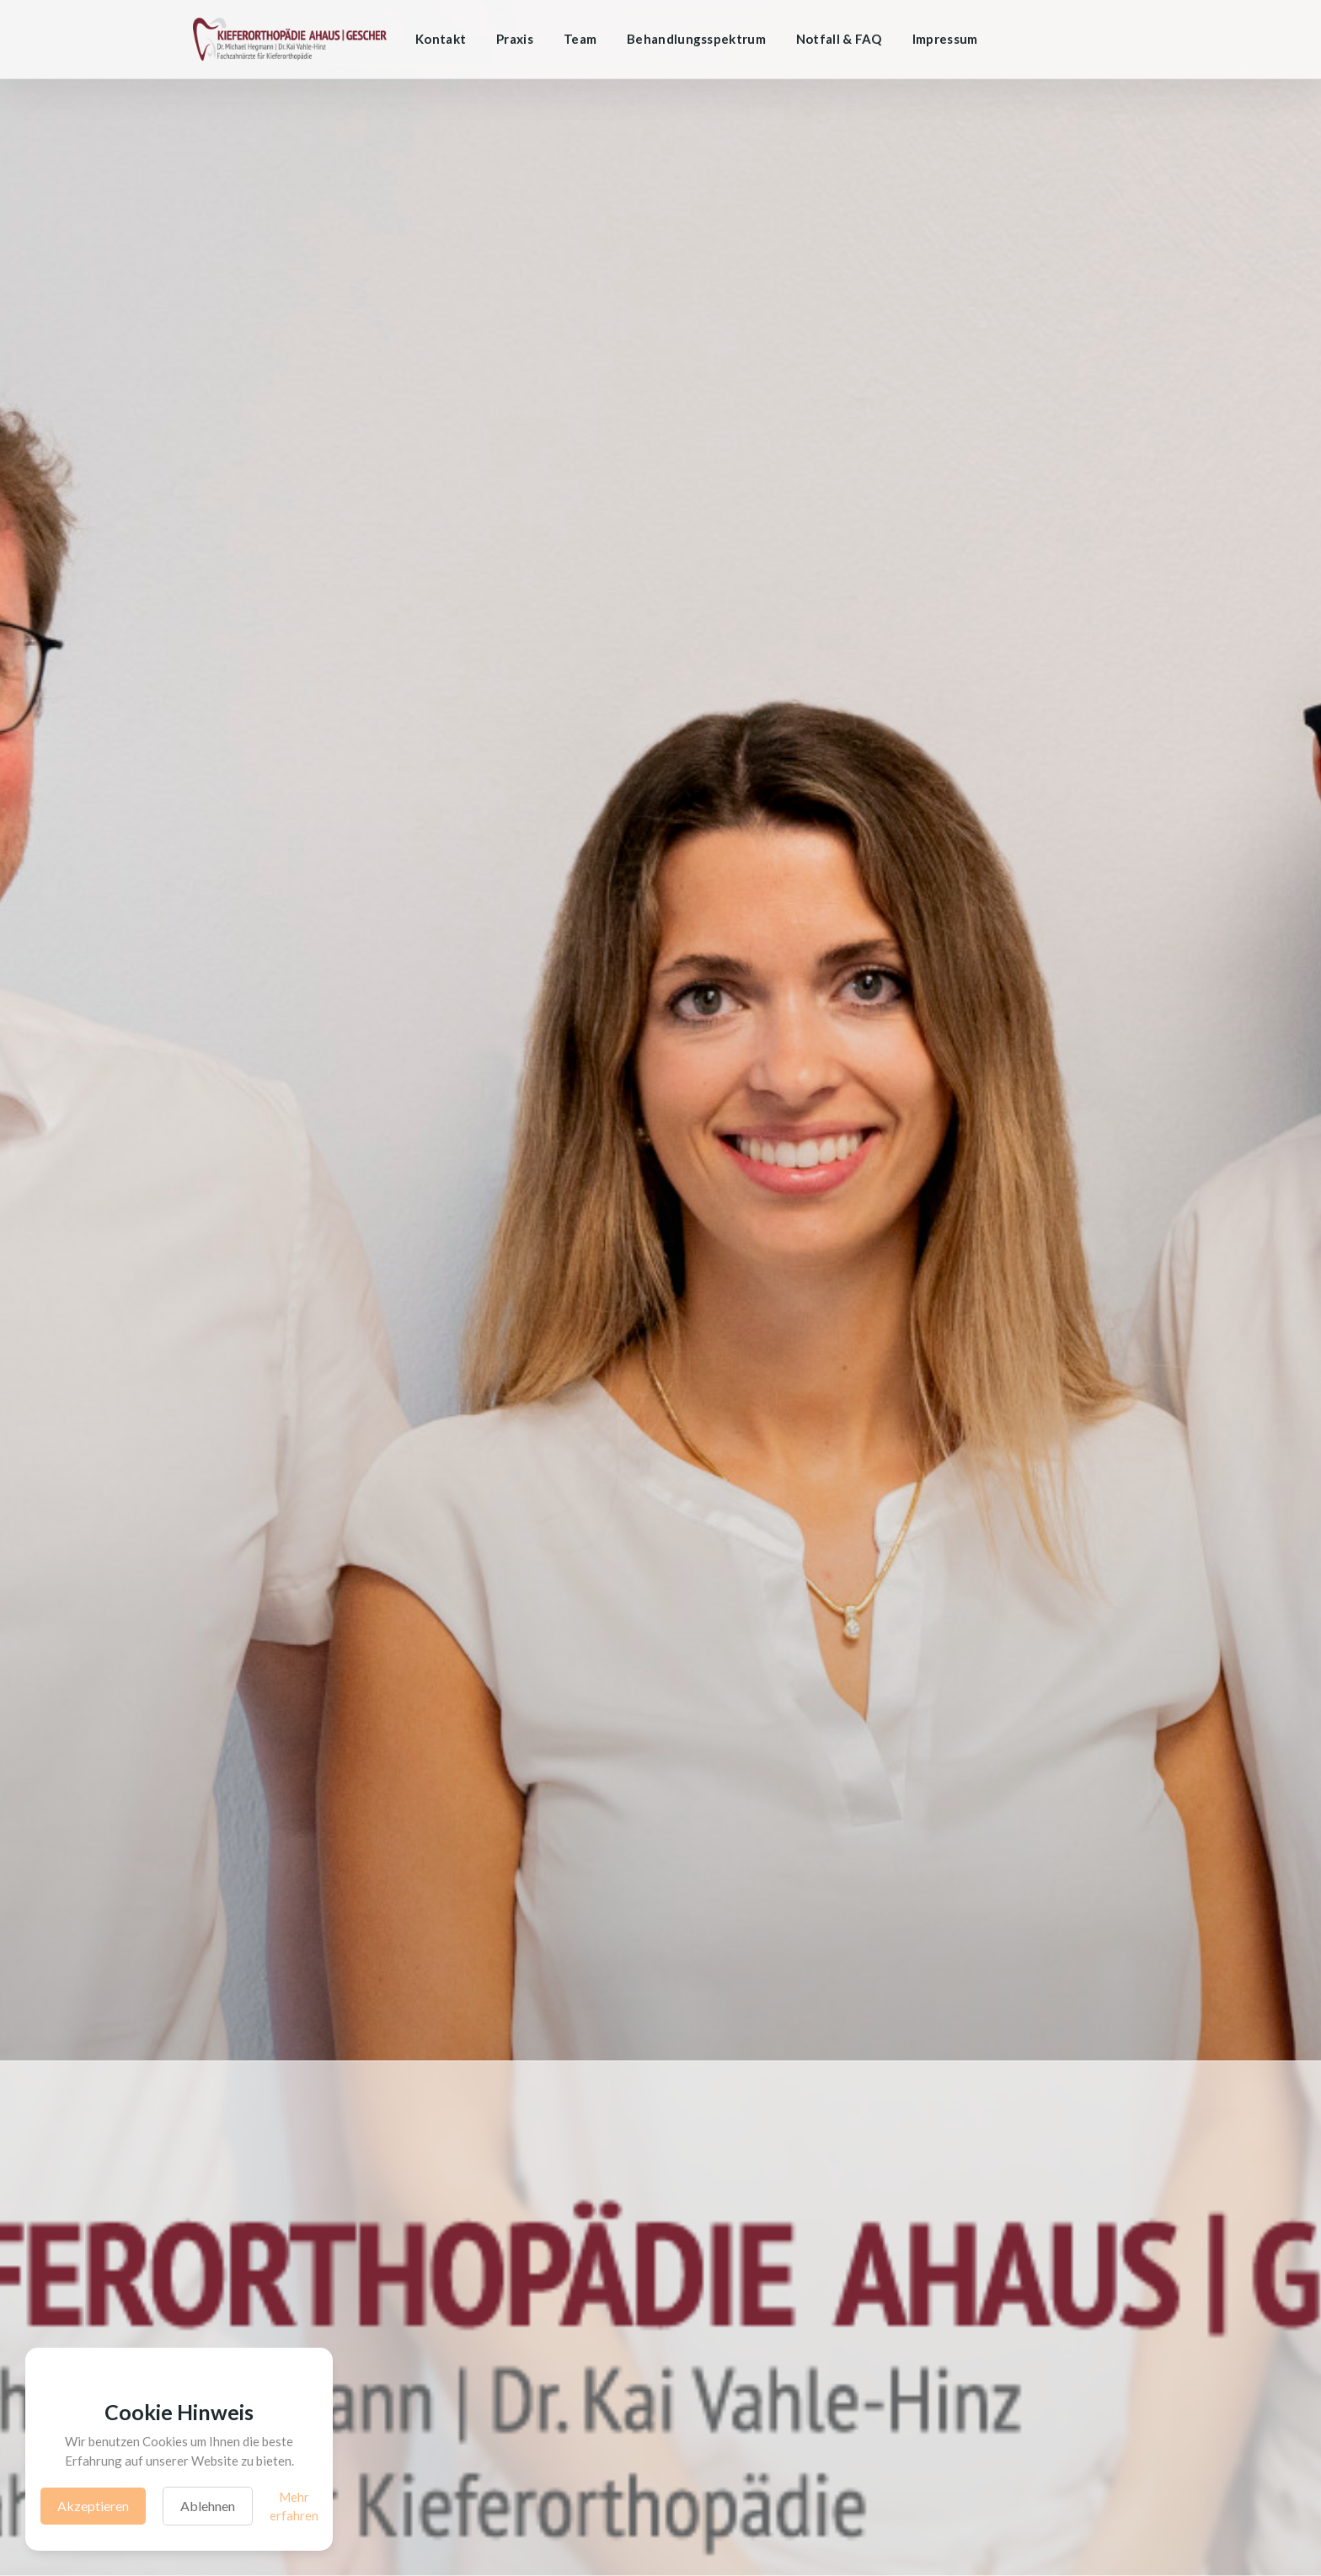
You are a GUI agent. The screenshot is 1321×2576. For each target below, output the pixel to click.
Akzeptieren (93, 2506)
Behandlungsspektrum (696, 38)
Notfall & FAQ (839, 38)
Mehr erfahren (294, 2506)
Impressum (945, 38)
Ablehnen (207, 2506)
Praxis (514, 38)
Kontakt (440, 38)
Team (580, 38)
